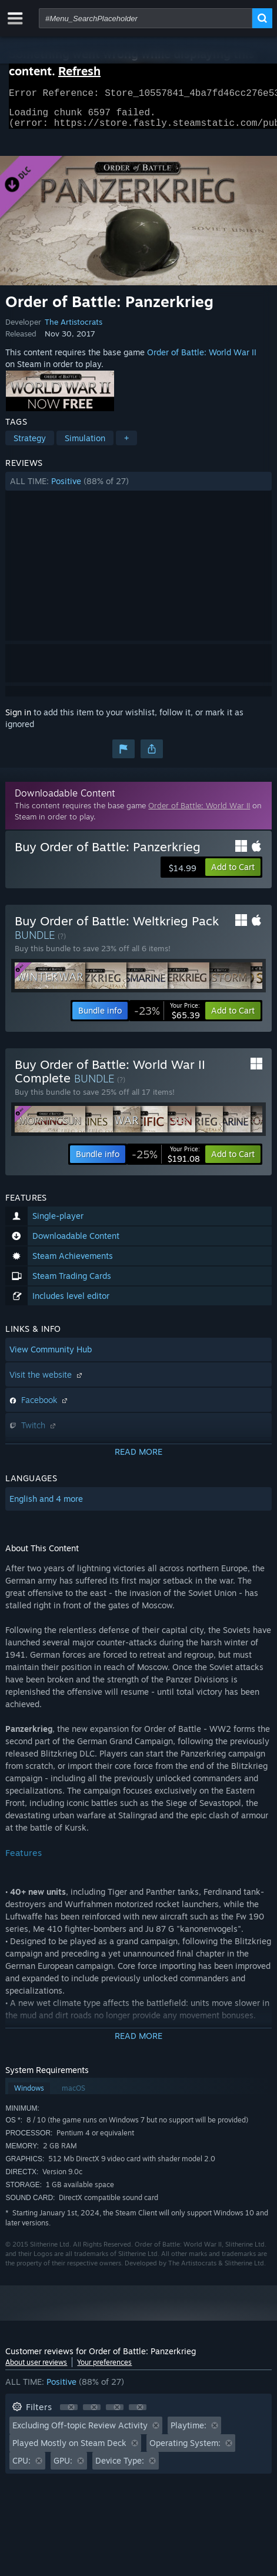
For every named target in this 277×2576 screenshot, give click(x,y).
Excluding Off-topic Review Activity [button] (80, 2432)
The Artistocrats (73, 329)
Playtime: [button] (188, 2432)
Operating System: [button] (185, 2450)
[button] (138, 488)
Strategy (30, 445)
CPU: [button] (21, 2467)
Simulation (85, 445)
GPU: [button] (63, 2467)
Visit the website (47, 1382)
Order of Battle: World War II (201, 359)
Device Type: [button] (119, 2467)
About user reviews (36, 2369)
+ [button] (126, 445)
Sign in (18, 719)
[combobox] (145, 18)
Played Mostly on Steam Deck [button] (69, 2450)
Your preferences (104, 2369)
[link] (167, 1017)
